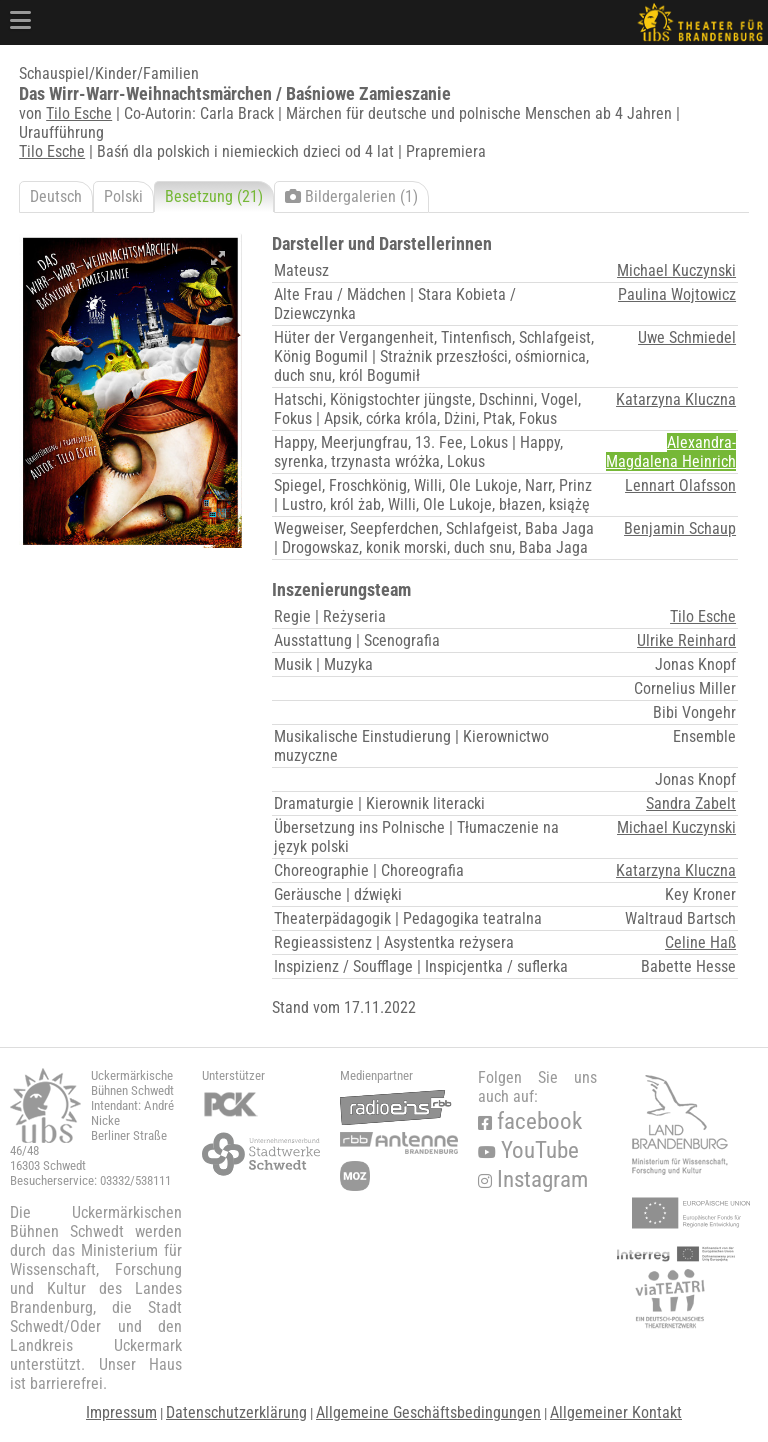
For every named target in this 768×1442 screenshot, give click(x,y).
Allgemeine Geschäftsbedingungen (428, 1412)
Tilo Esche (79, 113)
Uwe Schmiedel (687, 337)
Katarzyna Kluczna (676, 399)
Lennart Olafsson (680, 485)
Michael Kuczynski (676, 270)
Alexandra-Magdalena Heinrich (671, 452)
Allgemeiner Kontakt (616, 1412)
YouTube (528, 1150)
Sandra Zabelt (691, 803)
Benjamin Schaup (680, 528)
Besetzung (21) (214, 196)
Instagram (533, 1179)
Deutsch (56, 196)
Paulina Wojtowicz (677, 294)
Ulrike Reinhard (686, 640)
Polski (123, 196)
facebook (530, 1121)
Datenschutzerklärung (236, 1412)
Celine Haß (700, 942)
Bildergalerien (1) (351, 196)
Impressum (121, 1412)
